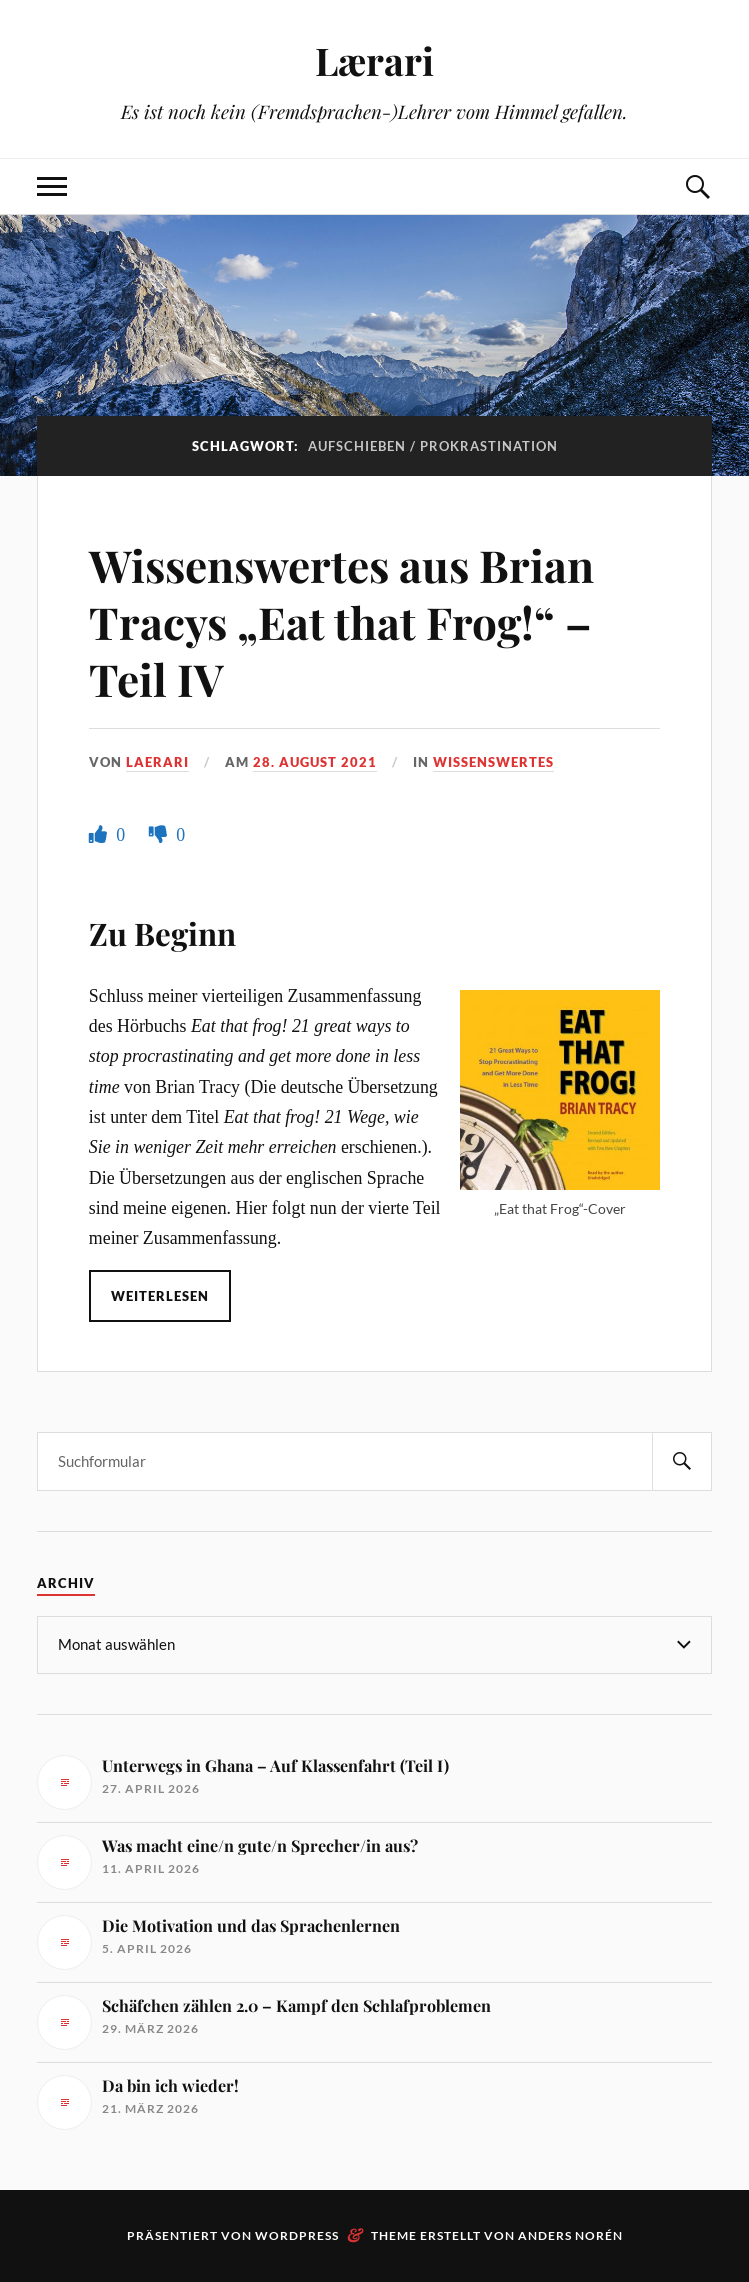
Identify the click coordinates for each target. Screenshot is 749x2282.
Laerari (157, 762)
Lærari (374, 60)
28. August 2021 (315, 762)
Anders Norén (570, 2235)
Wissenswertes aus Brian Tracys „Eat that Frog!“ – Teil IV (341, 622)
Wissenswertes (493, 762)
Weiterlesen (160, 1296)
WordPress (297, 2235)
